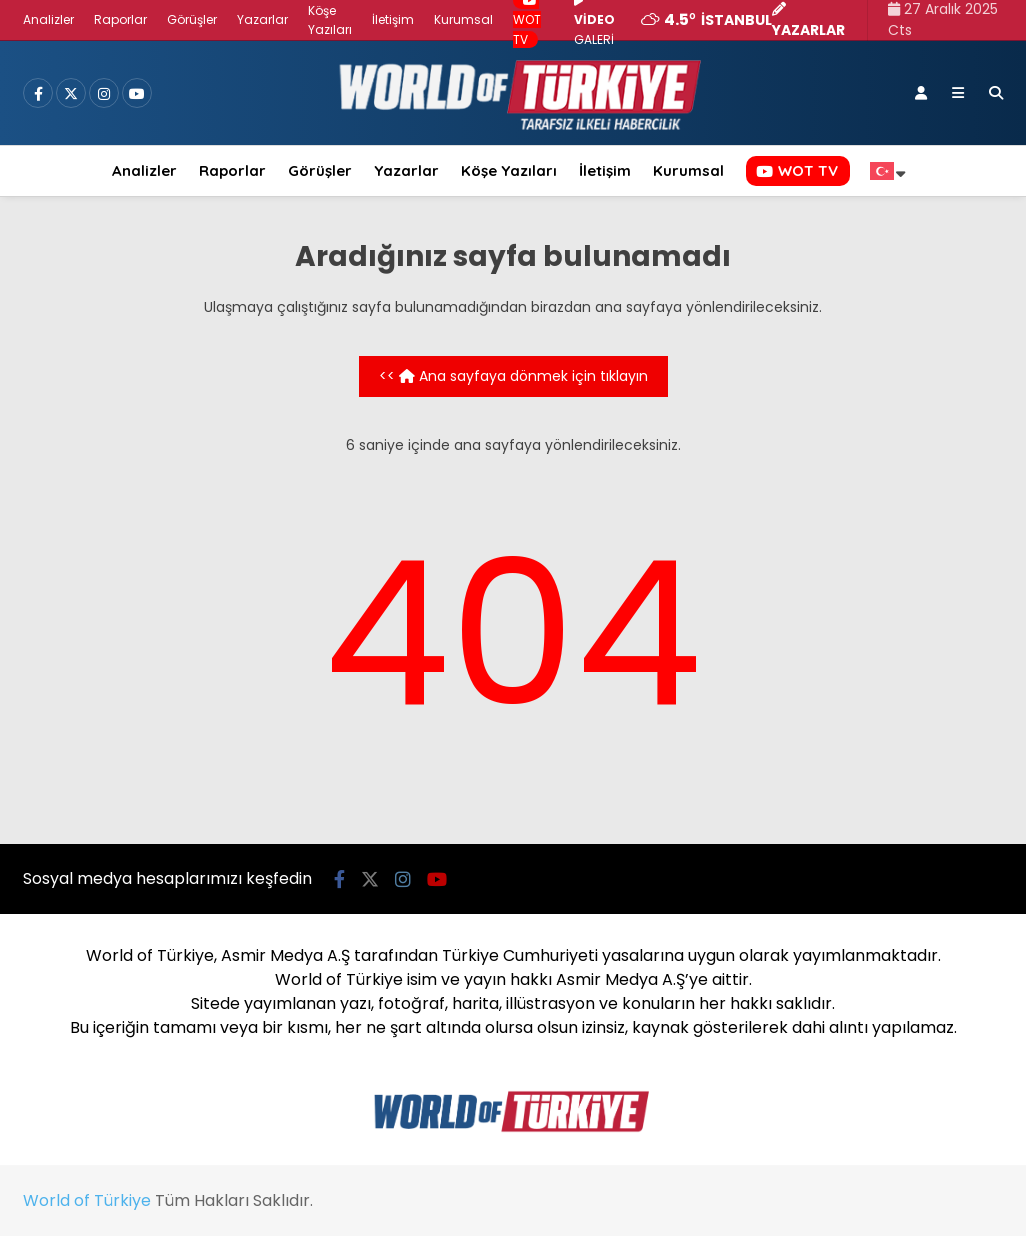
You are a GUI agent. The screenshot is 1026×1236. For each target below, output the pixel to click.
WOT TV (797, 170)
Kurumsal (463, 19)
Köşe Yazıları (509, 170)
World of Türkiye (87, 1200)
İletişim (393, 19)
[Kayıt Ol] (921, 93)
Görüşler (192, 19)
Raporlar (120, 19)
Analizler (48, 19)
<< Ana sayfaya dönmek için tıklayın (513, 376)
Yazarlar (262, 19)
